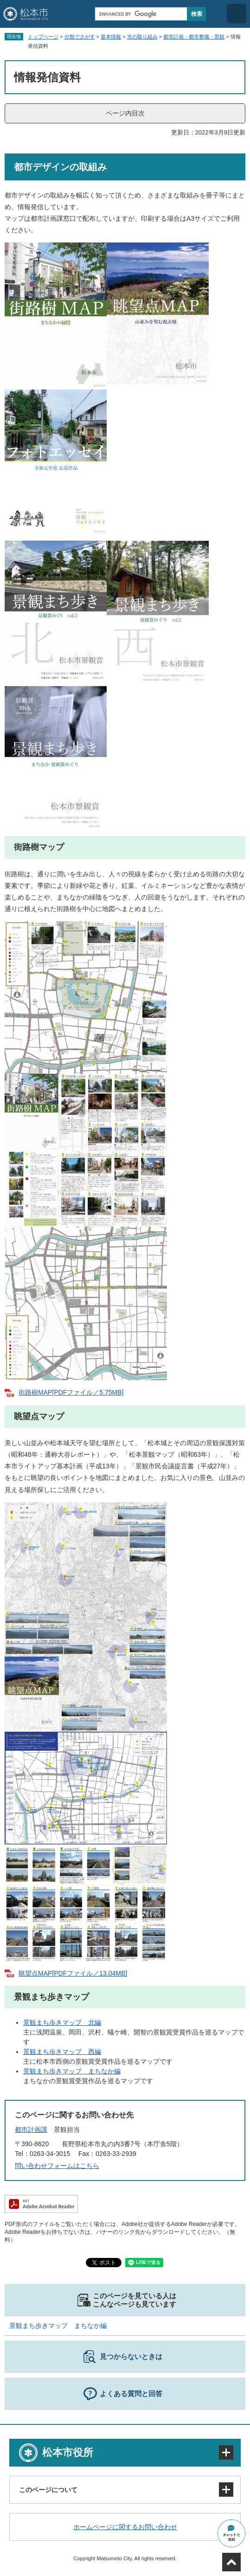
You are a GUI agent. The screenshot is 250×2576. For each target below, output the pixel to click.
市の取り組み (142, 36)
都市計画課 (31, 2129)
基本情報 (111, 36)
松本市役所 (67, 2452)
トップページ (43, 36)
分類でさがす (79, 36)
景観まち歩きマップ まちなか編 (72, 2071)
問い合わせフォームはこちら (57, 2165)
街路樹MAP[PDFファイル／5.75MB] (71, 1392)
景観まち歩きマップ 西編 (62, 2051)
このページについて (48, 2489)
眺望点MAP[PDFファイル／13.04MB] (73, 1973)
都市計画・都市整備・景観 (193, 36)
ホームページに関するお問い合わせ (125, 2527)
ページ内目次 (125, 113)
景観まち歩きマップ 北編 (62, 2022)
